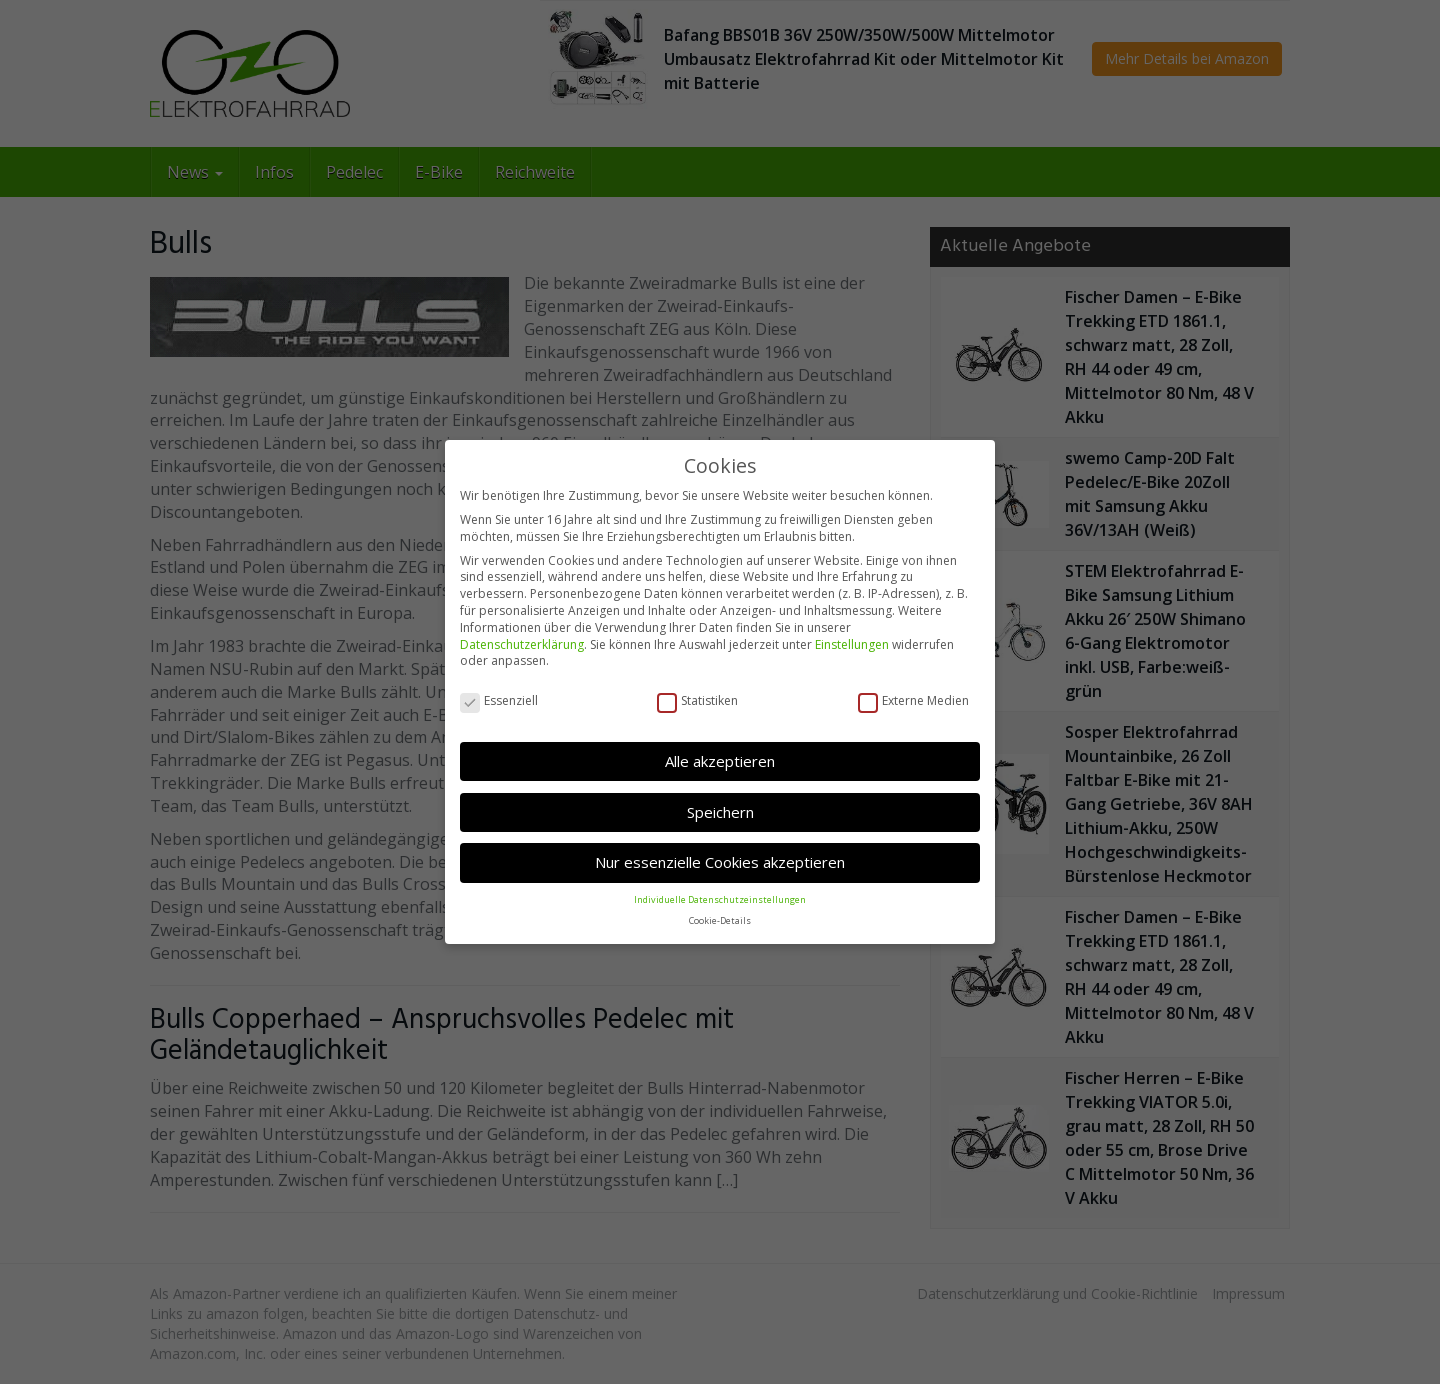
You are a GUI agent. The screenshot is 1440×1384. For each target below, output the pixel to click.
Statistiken (697, 700)
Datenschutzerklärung (522, 643)
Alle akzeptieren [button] (720, 761)
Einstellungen (852, 643)
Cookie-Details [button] (720, 919)
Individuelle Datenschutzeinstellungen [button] (720, 898)
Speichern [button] (720, 811)
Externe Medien (913, 700)
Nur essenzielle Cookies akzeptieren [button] (720, 862)
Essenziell (499, 700)
